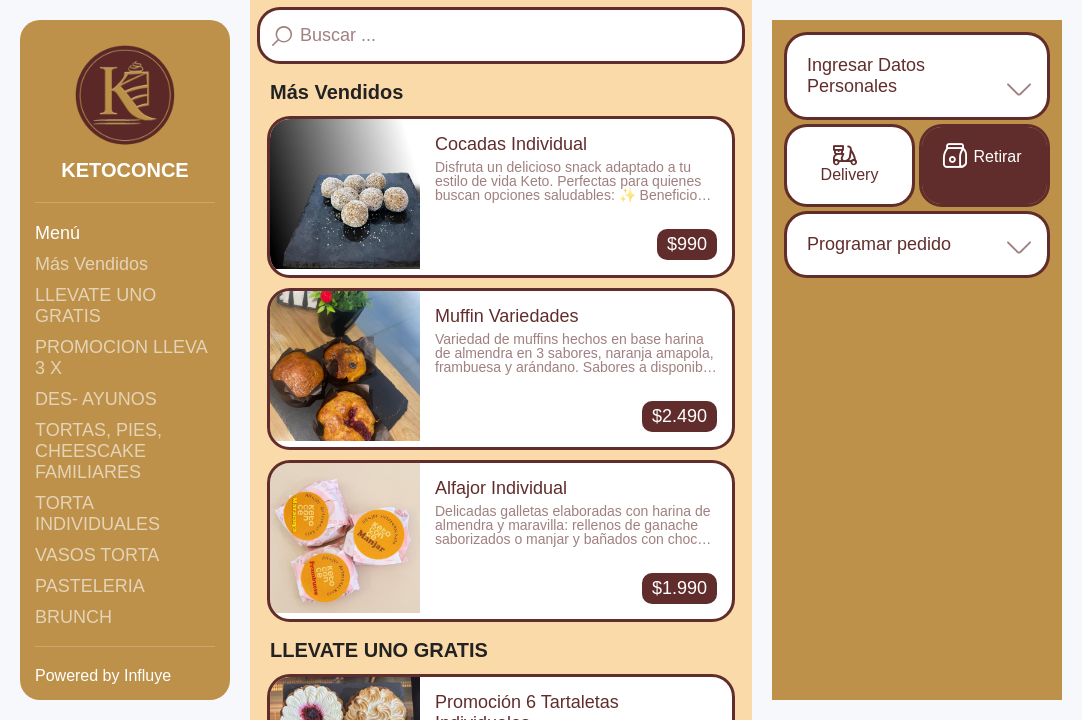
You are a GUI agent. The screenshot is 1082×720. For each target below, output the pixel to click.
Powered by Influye (103, 675)
